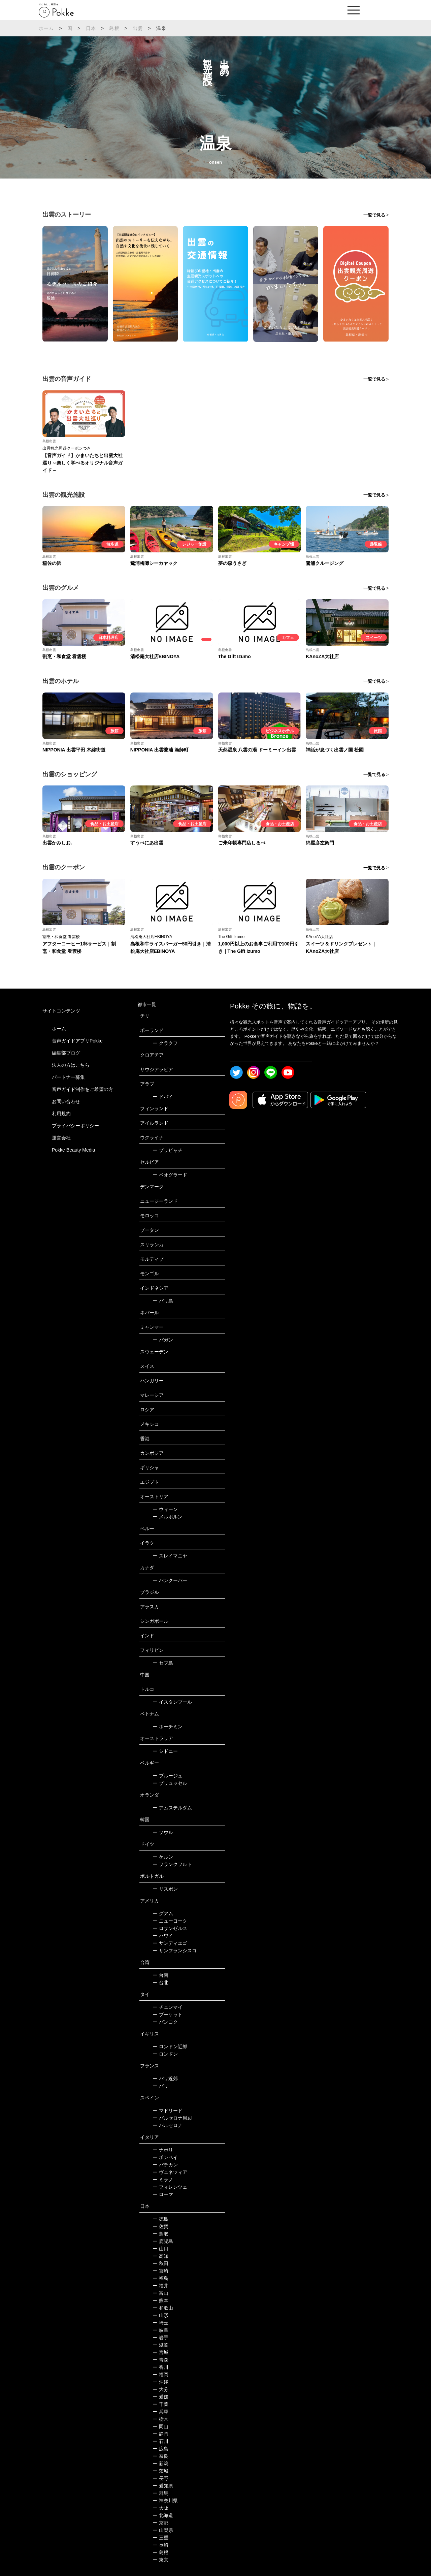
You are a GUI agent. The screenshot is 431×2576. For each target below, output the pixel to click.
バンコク (165, 2022)
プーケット (168, 2014)
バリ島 (163, 1300)
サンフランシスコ (175, 1950)
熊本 (160, 2300)
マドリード (168, 2110)
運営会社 (61, 1137)
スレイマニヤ (170, 1555)
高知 (160, 2256)
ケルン (163, 1857)
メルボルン (168, 1516)
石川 (160, 2441)
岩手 (160, 2337)
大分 (160, 2389)
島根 (114, 28)
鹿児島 (163, 2241)
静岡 (160, 2434)
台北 (160, 1982)
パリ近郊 (165, 2078)
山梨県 (163, 2530)
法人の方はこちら (71, 1065)
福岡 (160, 2374)
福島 (160, 2278)
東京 (160, 2560)
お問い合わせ (66, 1101)
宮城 (160, 2352)
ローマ (163, 2194)
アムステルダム (172, 1807)
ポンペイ (165, 2157)
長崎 (160, 2545)
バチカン (165, 2164)
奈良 (160, 2456)
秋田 (160, 2263)
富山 (160, 2293)
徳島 (160, 2219)
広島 (160, 2448)
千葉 (160, 2404)
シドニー (165, 1751)
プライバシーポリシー (75, 1125)
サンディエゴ (170, 1943)
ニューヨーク (170, 1921)
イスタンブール (172, 1702)
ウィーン (165, 1509)
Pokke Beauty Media (73, 1150)
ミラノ (163, 2179)
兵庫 (160, 2411)
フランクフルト (172, 1864)
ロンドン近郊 (170, 2046)
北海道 (163, 2515)
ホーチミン (168, 1726)
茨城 (160, 2471)
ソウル (163, 1832)
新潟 (160, 2463)
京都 (160, 2522)
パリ (160, 2086)
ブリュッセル (170, 1783)
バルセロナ (168, 2125)
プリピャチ (168, 1150)
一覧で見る (374, 215)
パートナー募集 (68, 1077)
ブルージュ (168, 1775)
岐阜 (160, 2330)
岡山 (160, 2426)
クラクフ (165, 1043)
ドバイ (163, 1096)
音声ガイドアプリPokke (77, 1040)
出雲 (138, 28)
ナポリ (163, 2150)
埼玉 (160, 2322)
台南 (160, 1975)
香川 (160, 2367)
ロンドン (165, 2054)
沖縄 (160, 2382)
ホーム (46, 28)
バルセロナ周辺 (172, 2118)
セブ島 (163, 1663)
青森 (160, 2359)
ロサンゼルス (170, 1928)
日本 (91, 28)
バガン (163, 1340)
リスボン (165, 1889)
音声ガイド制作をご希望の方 (82, 1089)
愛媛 (160, 2397)
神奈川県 (165, 2500)
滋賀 (160, 2345)
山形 (160, 2315)
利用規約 (61, 1113)
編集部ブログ (66, 1053)
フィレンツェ (170, 2187)
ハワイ (163, 1935)
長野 (160, 2478)
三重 (160, 2537)
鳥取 (160, 2233)
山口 (160, 2248)
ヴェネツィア (170, 2172)
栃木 (160, 2419)
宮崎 (160, 2271)
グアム (163, 1913)
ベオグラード (170, 1175)
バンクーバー (170, 1580)
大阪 (160, 2508)
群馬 (160, 2493)
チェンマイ (168, 2007)
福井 (160, 2285)
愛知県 (163, 2485)
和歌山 (163, 2308)
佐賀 (160, 2226)
